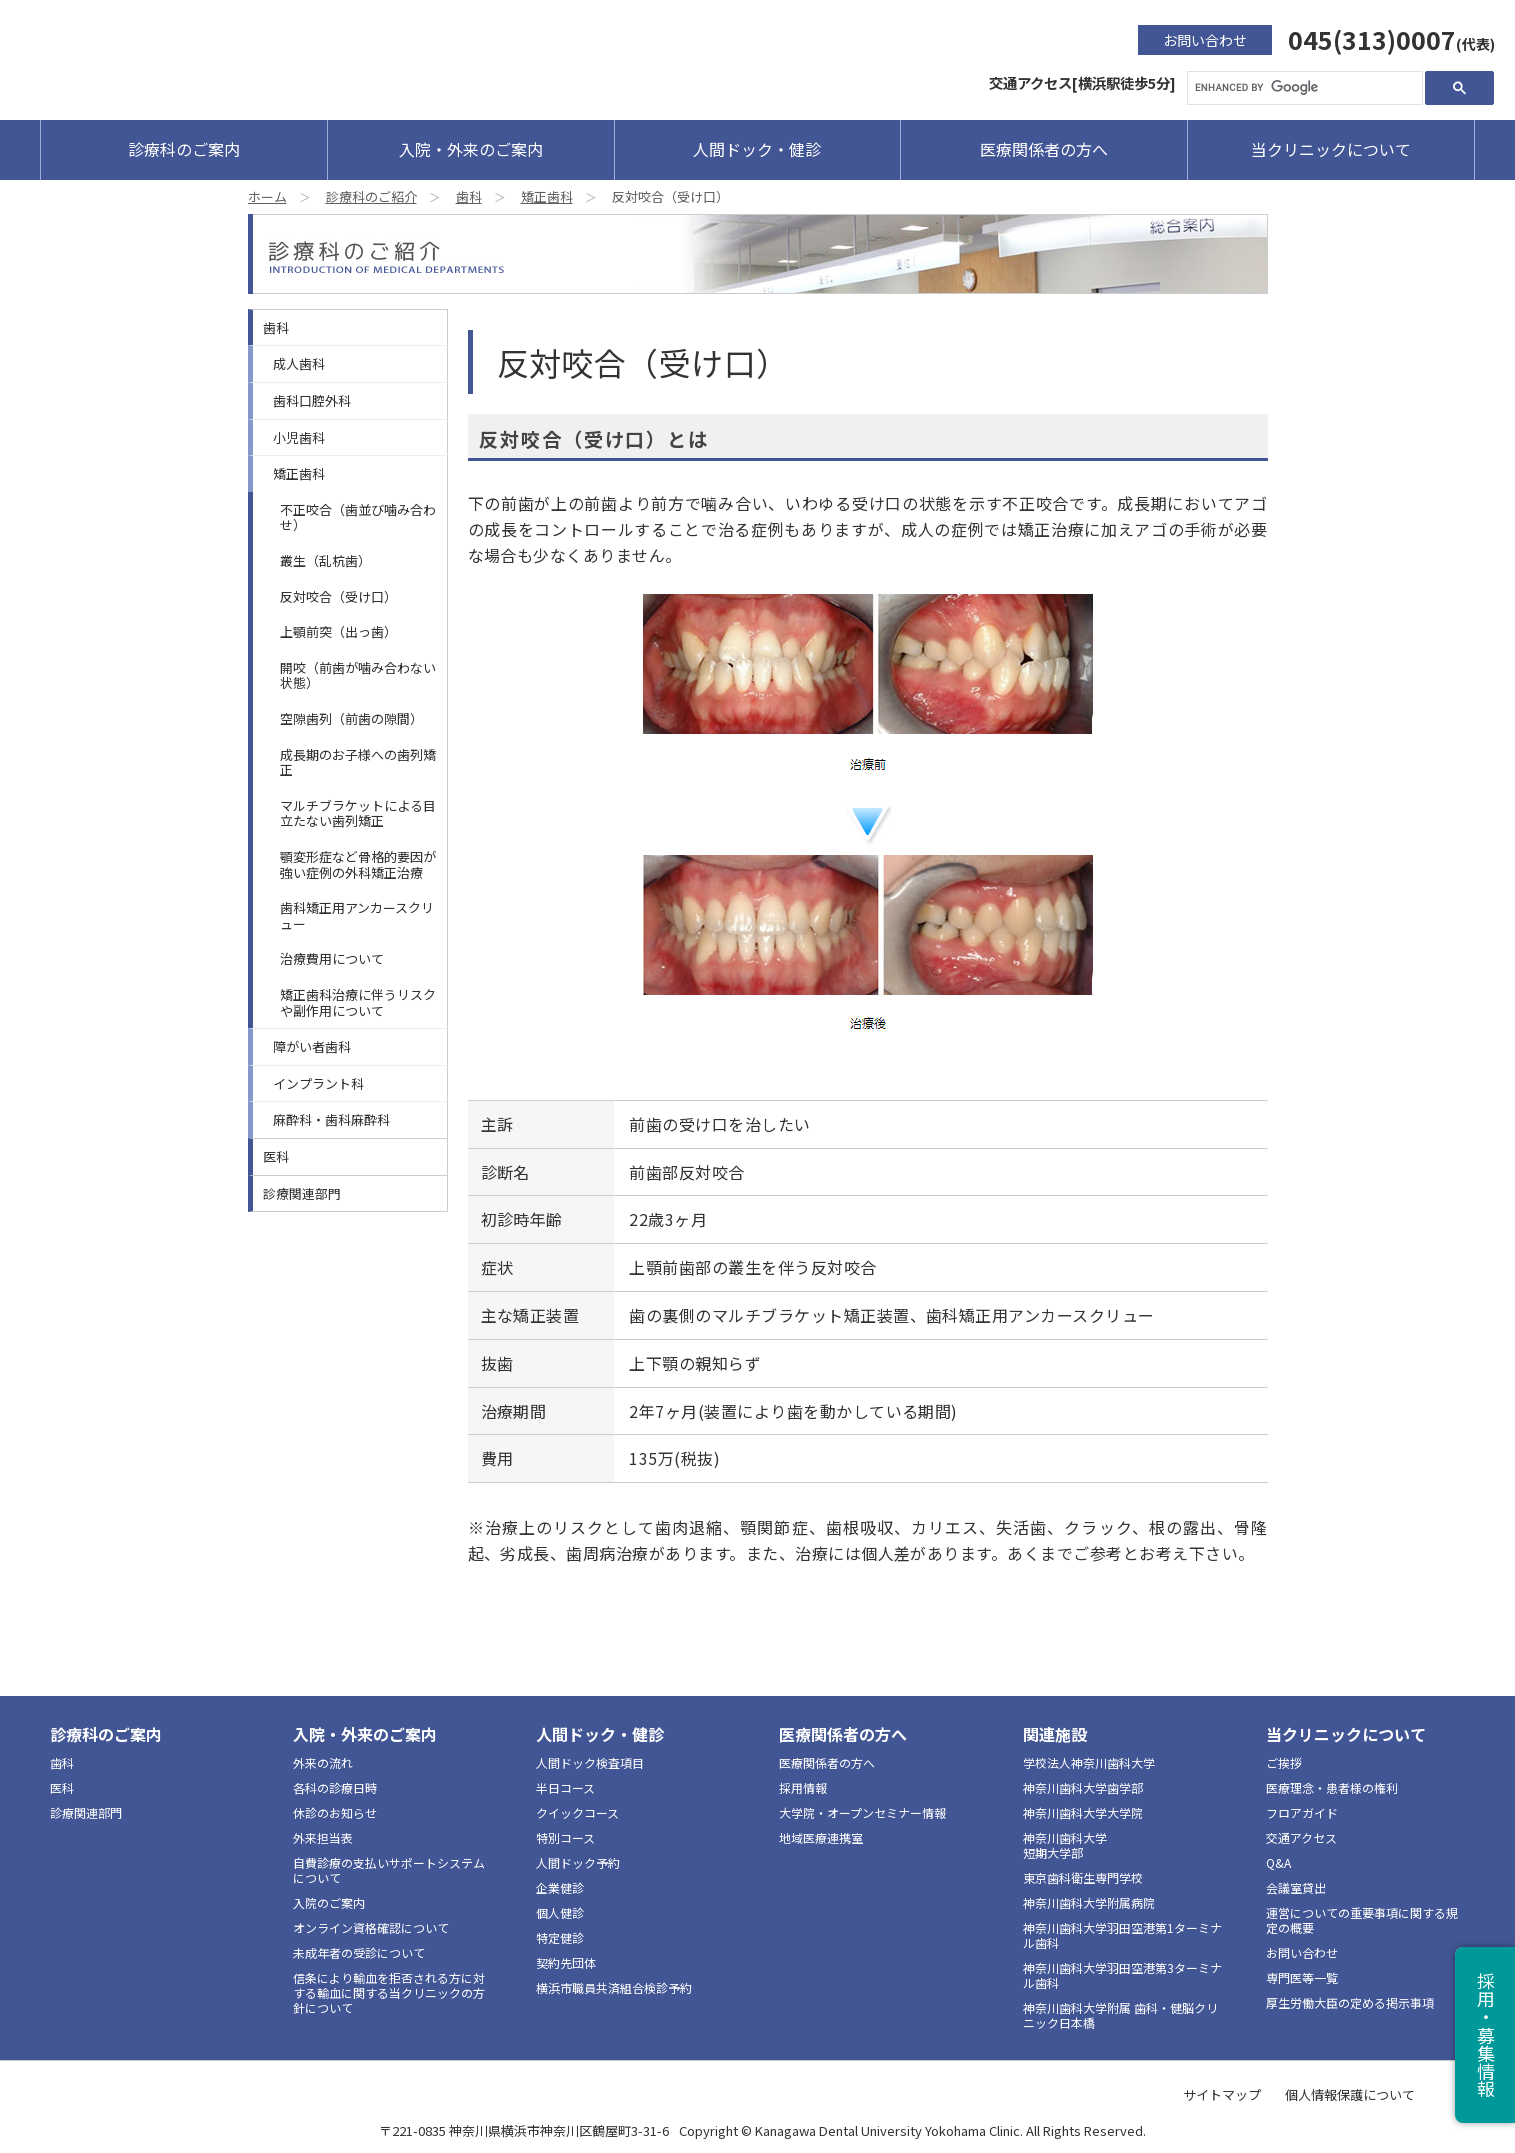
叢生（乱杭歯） (325, 560)
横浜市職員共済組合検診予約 (614, 1987)
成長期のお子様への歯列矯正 (358, 762)
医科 (276, 1156)
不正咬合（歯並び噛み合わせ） (358, 517)
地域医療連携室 (821, 1837)
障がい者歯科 (312, 1046)
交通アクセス (1301, 1837)
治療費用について (332, 958)
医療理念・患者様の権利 (1332, 1787)
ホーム (267, 196)
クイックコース (577, 1812)
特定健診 (560, 1937)
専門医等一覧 (1302, 1977)
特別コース (565, 1837)
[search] (1303, 88)
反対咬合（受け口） (338, 596)
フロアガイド (1302, 1812)
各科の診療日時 (335, 1787)
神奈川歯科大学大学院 (1083, 1812)
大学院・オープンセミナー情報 (862, 1812)
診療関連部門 (302, 1193)
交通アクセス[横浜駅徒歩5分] (1082, 82)
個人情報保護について (1350, 2094)
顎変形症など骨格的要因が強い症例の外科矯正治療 (358, 864)
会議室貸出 (1296, 1887)
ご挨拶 (1284, 1762)
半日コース (565, 1787)
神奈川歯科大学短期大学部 (1065, 1845)
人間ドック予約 (578, 1862)
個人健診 (560, 1912)
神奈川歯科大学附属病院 (1089, 1902)
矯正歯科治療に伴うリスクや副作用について (358, 1002)
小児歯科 (299, 437)
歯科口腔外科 (312, 400)
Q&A (1278, 1862)
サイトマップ (1222, 2094)
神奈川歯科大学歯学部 (1083, 1787)
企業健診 (560, 1887)
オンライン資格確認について (371, 1927)
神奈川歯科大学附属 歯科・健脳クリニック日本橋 (1120, 2015)
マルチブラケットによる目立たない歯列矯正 (358, 813)
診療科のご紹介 (371, 196)
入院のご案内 (329, 1902)
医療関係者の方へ (1044, 149)
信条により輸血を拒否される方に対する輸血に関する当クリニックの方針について (389, 1992)
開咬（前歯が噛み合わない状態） (358, 675)
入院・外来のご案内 (471, 149)
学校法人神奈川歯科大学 (1089, 1762)
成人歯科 (299, 363)
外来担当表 (323, 1837)
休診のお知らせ (335, 1812)
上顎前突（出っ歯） (338, 631)
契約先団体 (566, 1962)
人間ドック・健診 (757, 149)
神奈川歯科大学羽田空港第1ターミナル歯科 (1122, 1935)
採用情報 (803, 1787)
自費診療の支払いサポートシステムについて (389, 1870)
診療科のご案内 (184, 149)
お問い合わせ (1205, 40)
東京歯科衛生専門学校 (1083, 1877)
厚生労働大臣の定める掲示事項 (1350, 2002)
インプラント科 (318, 1083)
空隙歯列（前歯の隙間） (351, 718)
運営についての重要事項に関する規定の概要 (1362, 1920)
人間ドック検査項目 (590, 1762)
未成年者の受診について (359, 1952)
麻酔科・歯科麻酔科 (331, 1119)
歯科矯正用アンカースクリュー (357, 915)
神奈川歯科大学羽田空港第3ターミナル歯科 (1122, 1975)
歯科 (469, 196)
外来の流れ (323, 1762)
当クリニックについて (1331, 149)
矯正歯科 (547, 196)
